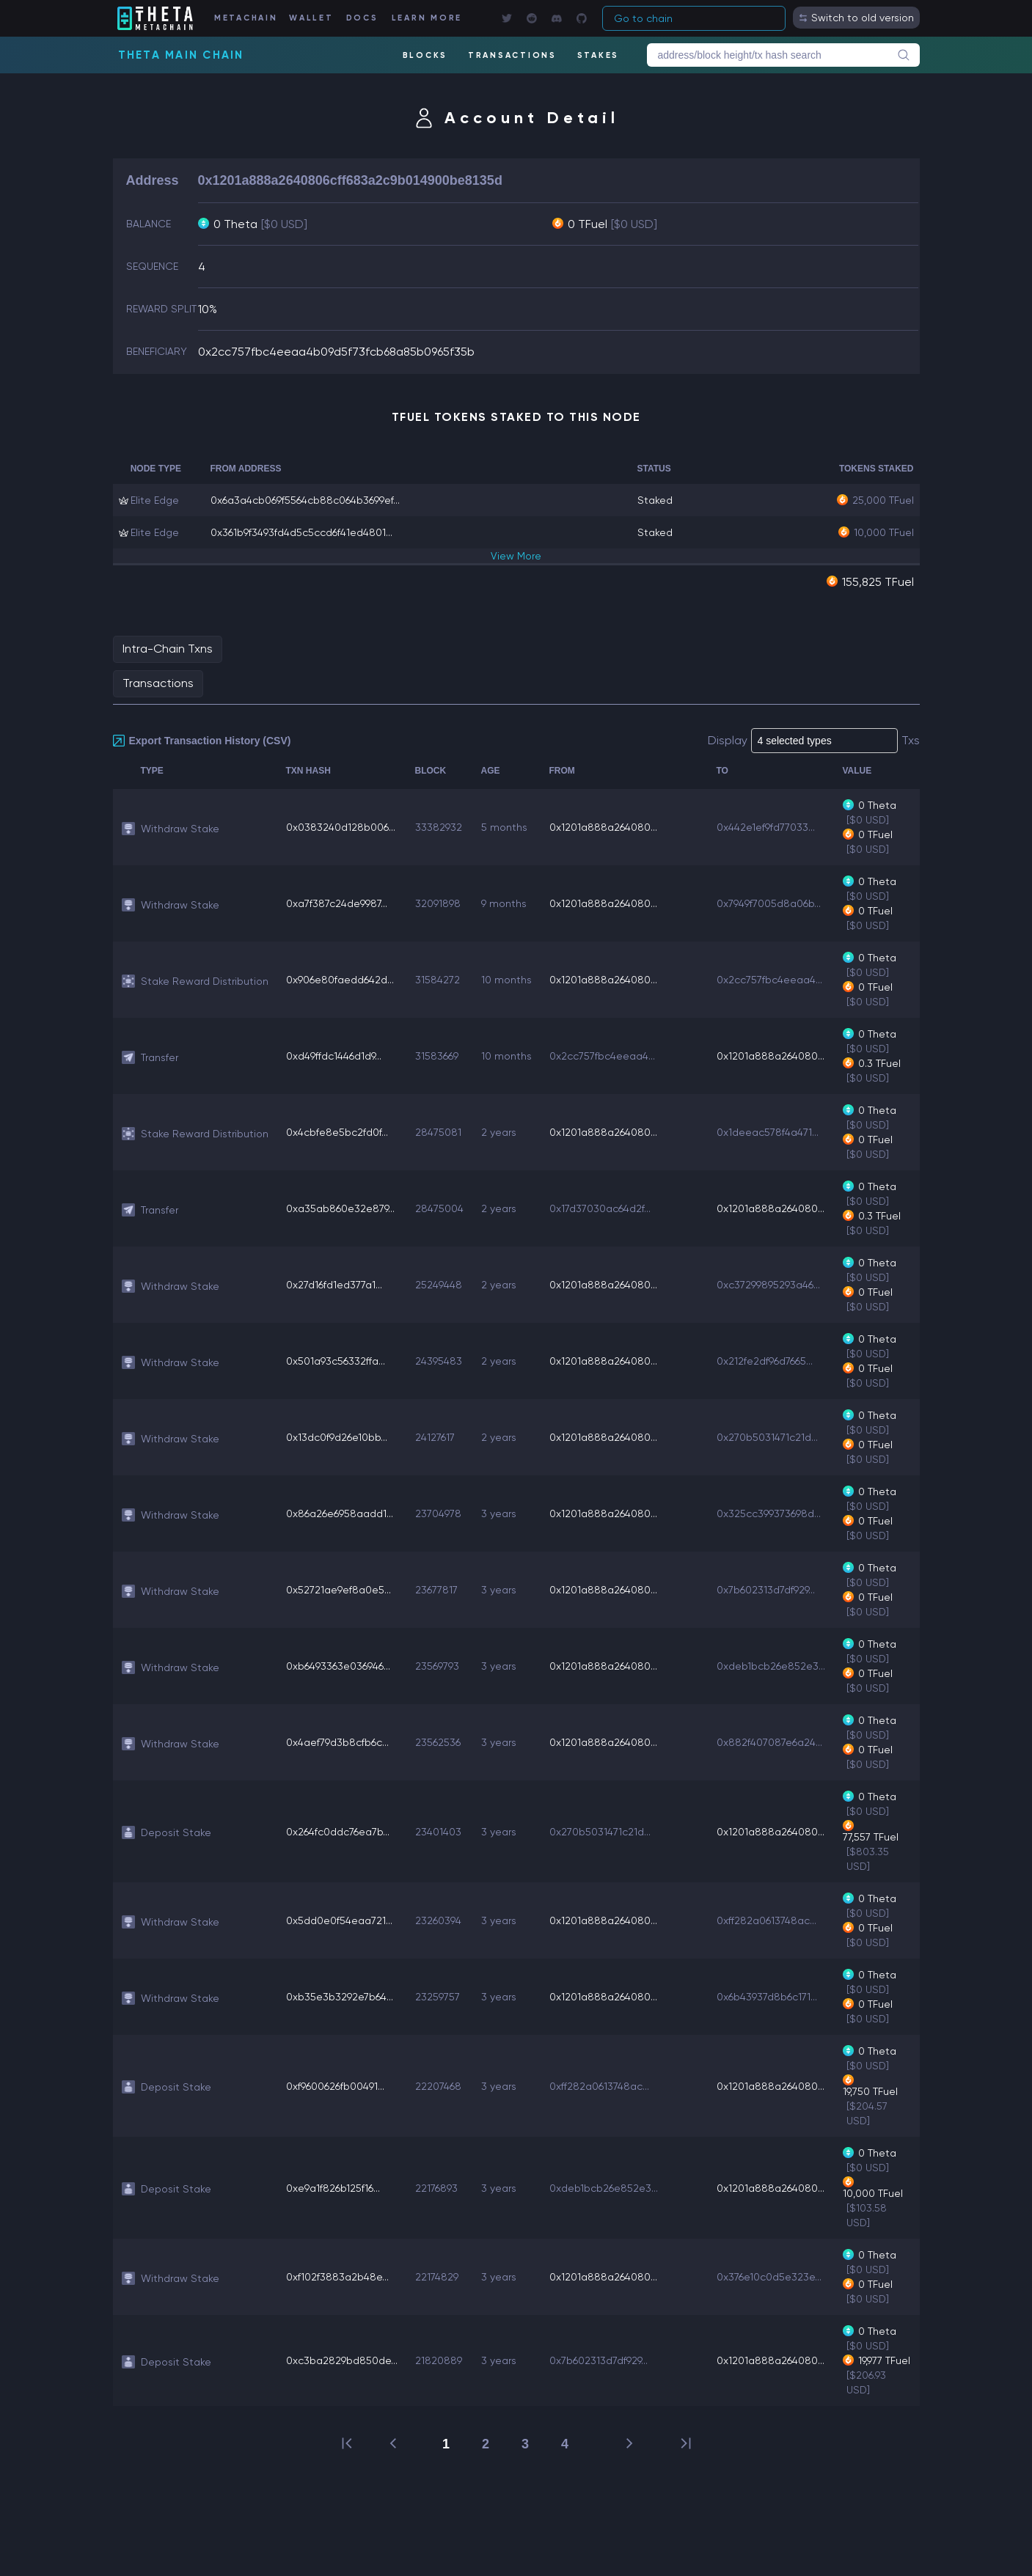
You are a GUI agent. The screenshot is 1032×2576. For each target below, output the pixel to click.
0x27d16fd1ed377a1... (334, 1285)
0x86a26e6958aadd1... (339, 1513)
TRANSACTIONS (512, 55)
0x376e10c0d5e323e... (769, 2277)
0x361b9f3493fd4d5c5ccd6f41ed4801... (301, 532)
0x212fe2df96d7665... (765, 1361)
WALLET (311, 18)
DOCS (362, 18)
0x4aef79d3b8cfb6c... (337, 1742)
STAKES (598, 55)
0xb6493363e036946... (338, 1666)
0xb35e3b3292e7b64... (339, 1997)
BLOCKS (425, 55)
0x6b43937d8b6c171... (767, 1997)
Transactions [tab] (158, 683)
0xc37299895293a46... (768, 1285)
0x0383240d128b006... (340, 827)
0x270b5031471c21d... (767, 1437)
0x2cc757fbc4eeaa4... (769, 980)
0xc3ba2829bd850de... (342, 2360)
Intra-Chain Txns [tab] (167, 649)
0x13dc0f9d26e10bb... (336, 1437)
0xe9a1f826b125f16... (333, 2188)
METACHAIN (246, 18)
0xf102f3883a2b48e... (337, 2277)
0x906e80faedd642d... (340, 980)
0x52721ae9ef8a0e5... (338, 1590)
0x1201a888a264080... (603, 827)
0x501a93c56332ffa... (335, 1361)
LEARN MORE (427, 18)
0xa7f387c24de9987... (336, 903)
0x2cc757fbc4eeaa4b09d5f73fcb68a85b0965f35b (336, 352)
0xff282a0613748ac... (766, 1920)
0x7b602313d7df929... (766, 1590)
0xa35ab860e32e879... (340, 1208)
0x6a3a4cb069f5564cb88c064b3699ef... (305, 500)
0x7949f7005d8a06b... (769, 903)
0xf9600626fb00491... (335, 2086)
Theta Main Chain (181, 55)
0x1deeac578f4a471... (768, 1132)
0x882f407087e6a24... (769, 1742)
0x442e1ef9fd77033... (766, 827)
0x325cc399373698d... (769, 1513)
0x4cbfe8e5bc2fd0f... (337, 1132)
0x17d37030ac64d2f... (600, 1208)
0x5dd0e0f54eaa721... (339, 1920)
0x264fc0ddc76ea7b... (337, 1832)
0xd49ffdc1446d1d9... (333, 1056)
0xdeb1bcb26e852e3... (771, 1666)
